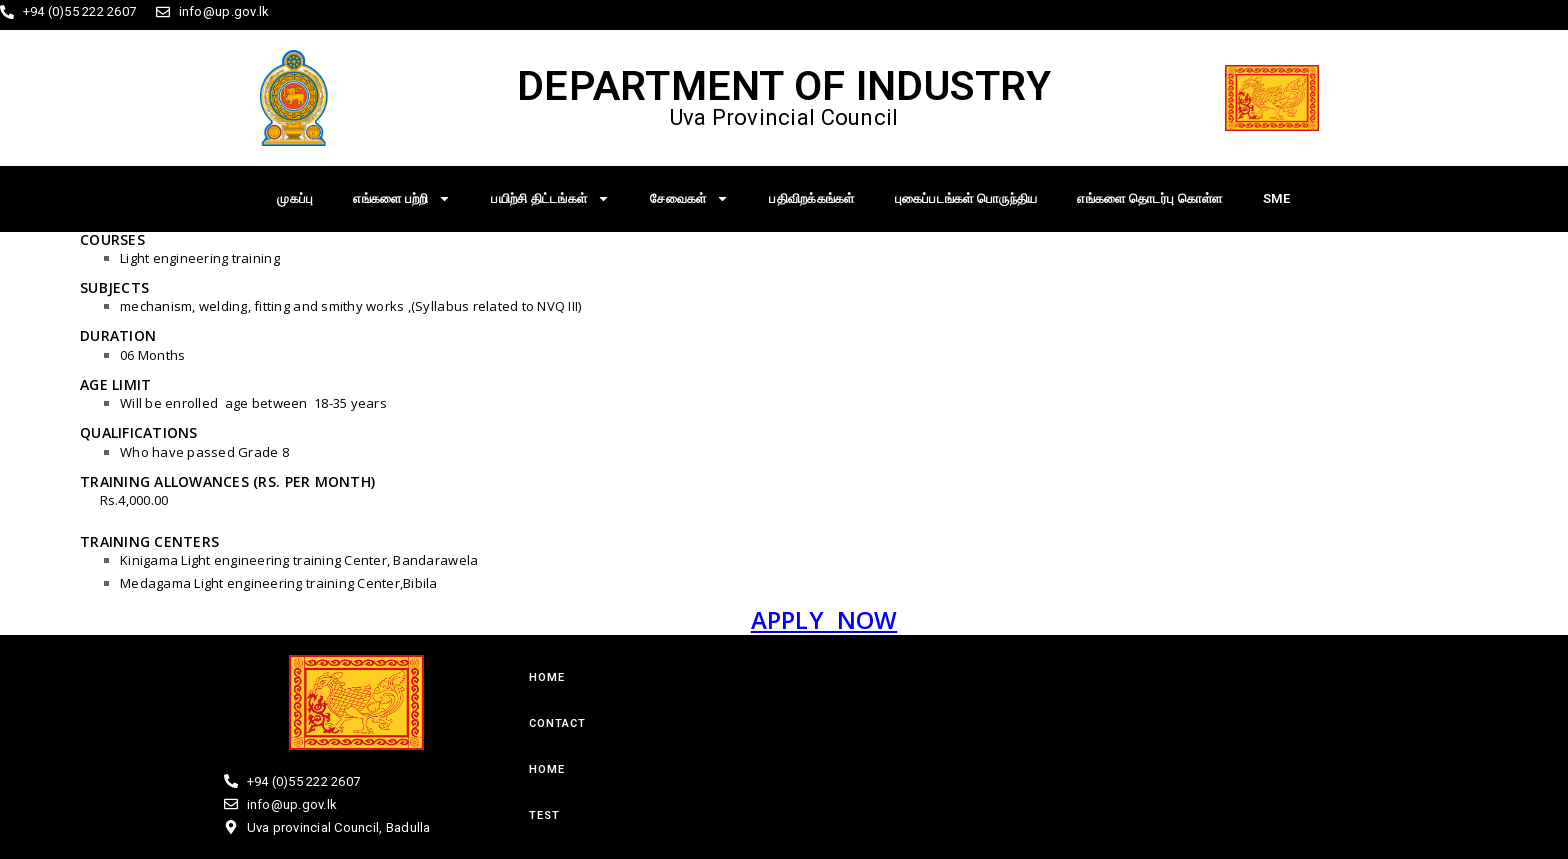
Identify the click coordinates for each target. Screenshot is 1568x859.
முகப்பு (295, 198)
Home (547, 677)
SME (1277, 198)
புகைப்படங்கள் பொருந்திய (966, 198)
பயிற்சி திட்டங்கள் (550, 198)
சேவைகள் (689, 198)
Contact (557, 723)
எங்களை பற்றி (402, 198)
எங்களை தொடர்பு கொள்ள (1149, 198)
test (544, 815)
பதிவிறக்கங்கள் (811, 198)
